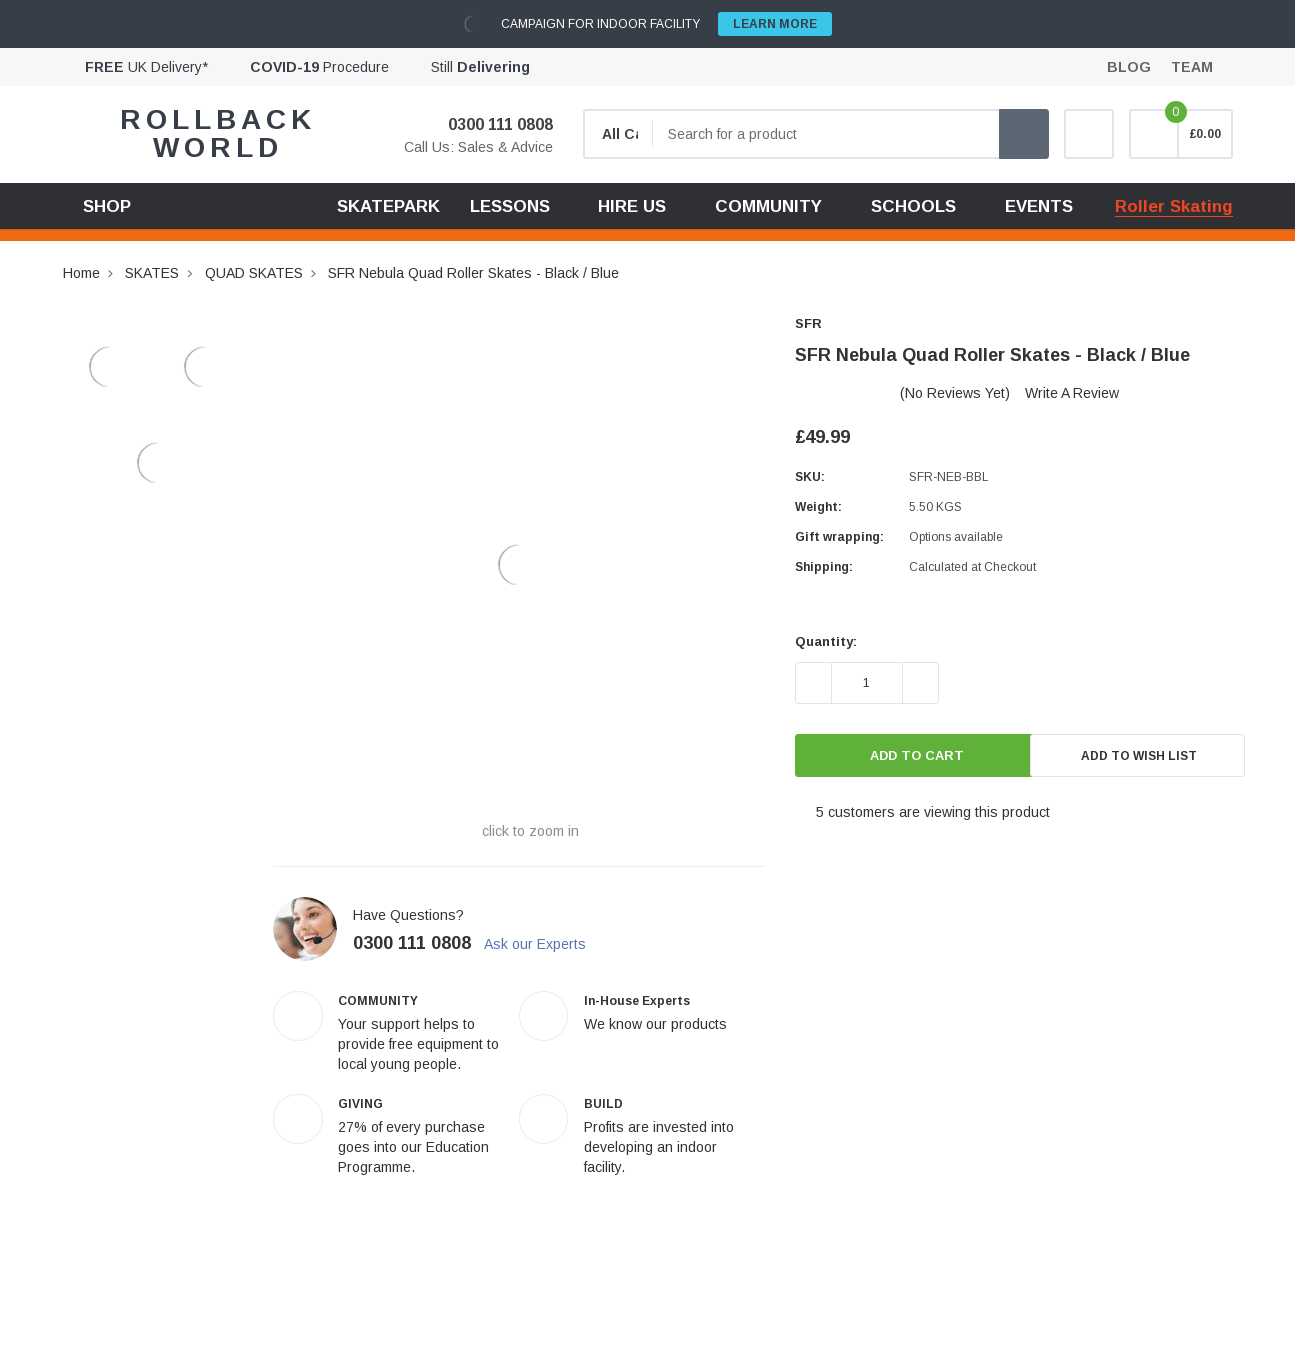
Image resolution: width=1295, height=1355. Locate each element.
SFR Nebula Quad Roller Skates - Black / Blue (473, 273)
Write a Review (1072, 393)
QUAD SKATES (254, 273)
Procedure (319, 67)
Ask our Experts (545, 944)
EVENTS (1039, 206)
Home (81, 273)
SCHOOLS (913, 206)
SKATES (152, 273)
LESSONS (510, 206)
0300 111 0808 (488, 124)
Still (480, 67)
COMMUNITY (768, 206)
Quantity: (826, 641)
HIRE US (632, 206)
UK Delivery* (146, 67)
